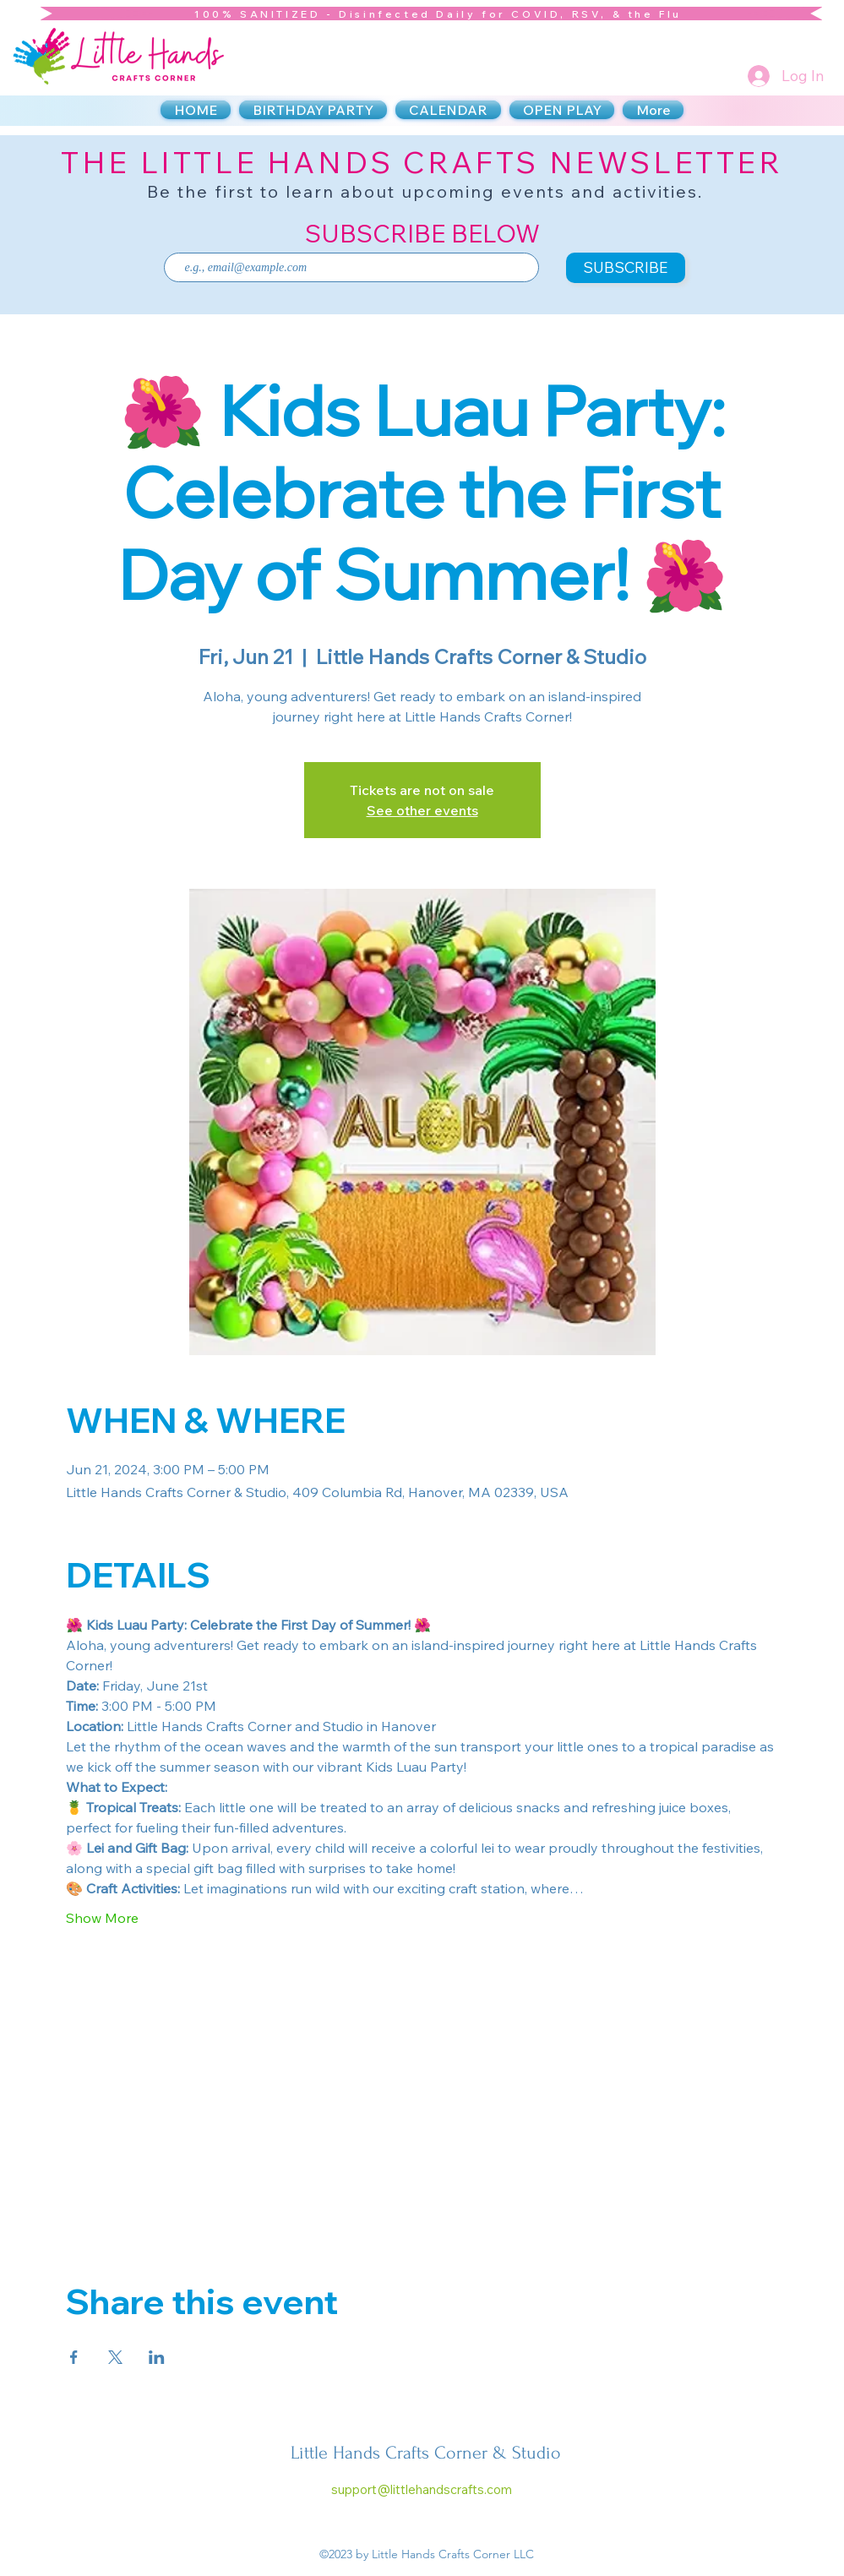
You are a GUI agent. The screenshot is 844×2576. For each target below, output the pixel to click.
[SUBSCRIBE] (625, 268)
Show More (102, 1917)
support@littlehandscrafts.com (421, 2489)
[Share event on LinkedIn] (157, 2357)
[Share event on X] (115, 2357)
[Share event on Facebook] (74, 2357)
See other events (422, 810)
